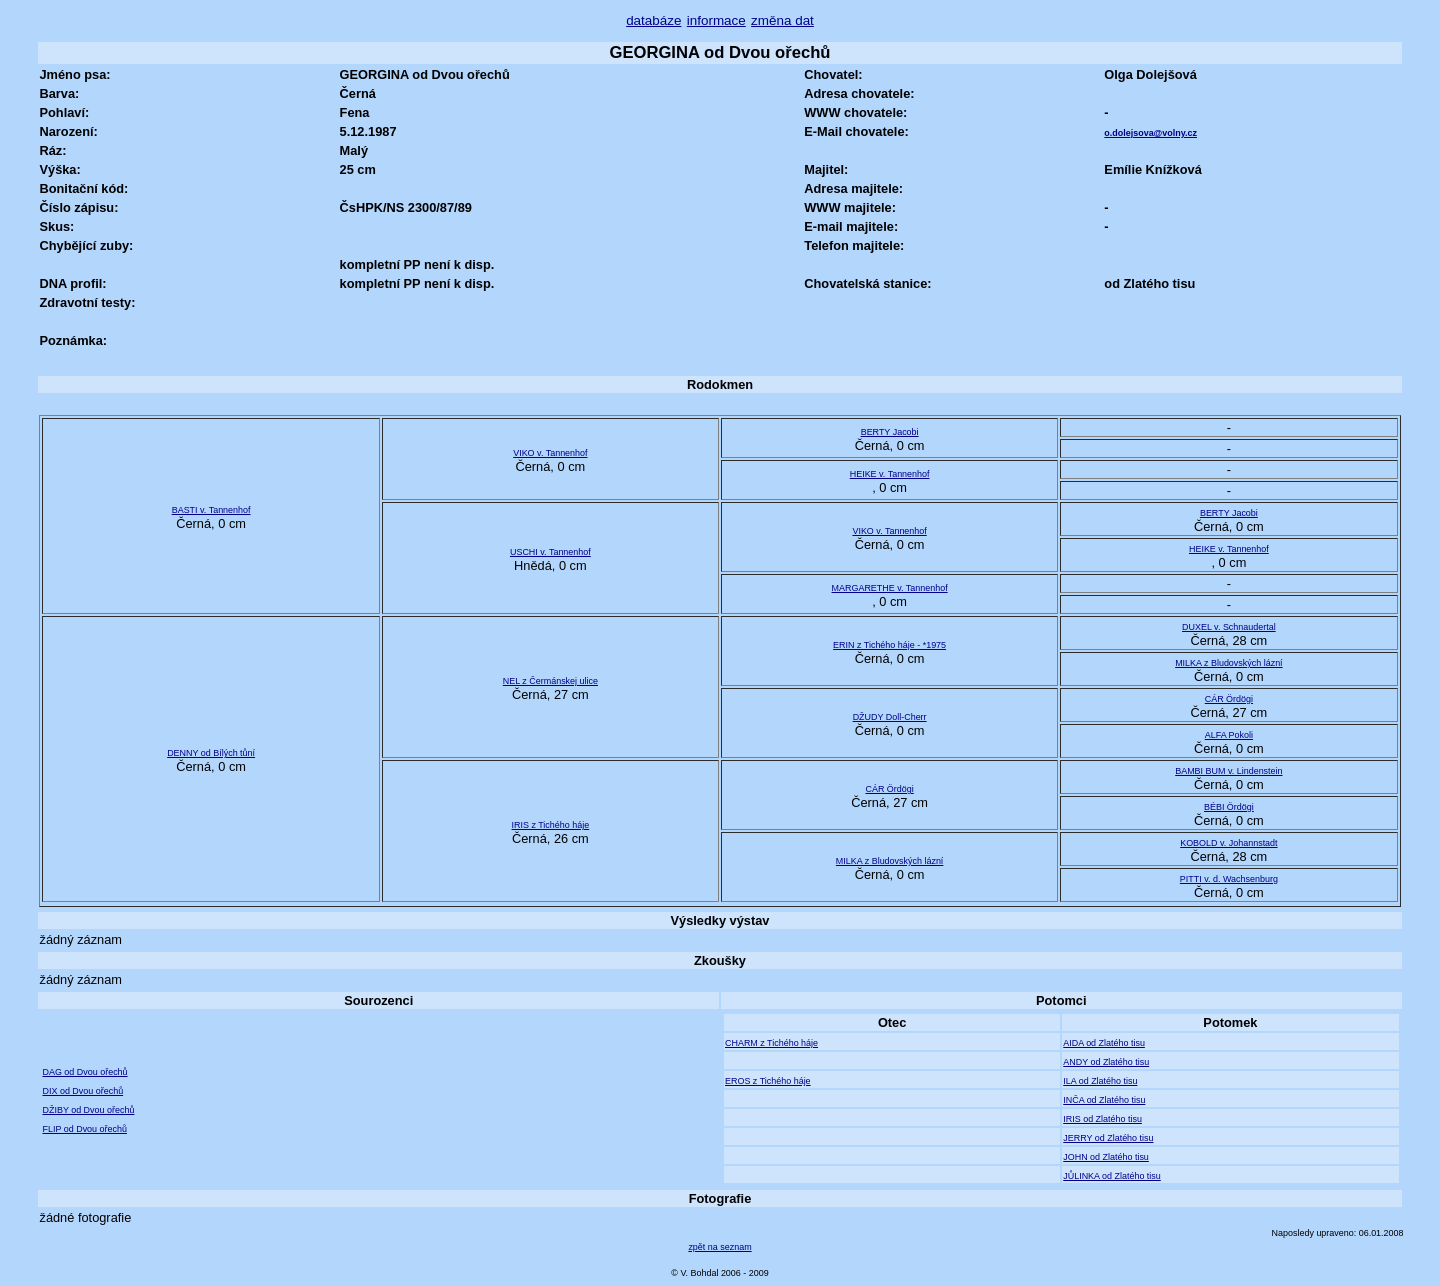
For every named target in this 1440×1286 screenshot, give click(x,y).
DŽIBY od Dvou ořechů (88, 1110)
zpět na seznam (719, 1247)
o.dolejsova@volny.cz (1150, 133)
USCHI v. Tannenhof (550, 552)
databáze (653, 20)
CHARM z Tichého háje (771, 1043)
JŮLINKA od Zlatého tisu (1112, 1176)
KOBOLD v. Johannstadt (1228, 843)
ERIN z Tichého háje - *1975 (889, 645)
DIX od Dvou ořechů (82, 1091)
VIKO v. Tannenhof (550, 453)
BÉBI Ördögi (1229, 807)
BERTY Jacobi (890, 432)
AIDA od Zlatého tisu (1104, 1043)
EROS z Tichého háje (768, 1081)
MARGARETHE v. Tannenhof (890, 588)
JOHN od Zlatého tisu (1106, 1157)
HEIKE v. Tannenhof (890, 474)
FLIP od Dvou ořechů (84, 1129)
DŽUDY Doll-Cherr (890, 717)
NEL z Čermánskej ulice (550, 681)
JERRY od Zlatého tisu (1108, 1138)
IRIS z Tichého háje (551, 825)
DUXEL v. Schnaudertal (1229, 627)
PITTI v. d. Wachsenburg (1229, 879)
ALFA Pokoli (1229, 735)
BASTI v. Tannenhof (211, 510)
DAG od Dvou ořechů (84, 1072)
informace (716, 20)
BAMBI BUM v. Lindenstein (1228, 771)
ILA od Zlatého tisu (1100, 1081)
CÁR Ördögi (1229, 699)
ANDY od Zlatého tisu (1106, 1062)
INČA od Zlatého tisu (1104, 1100)
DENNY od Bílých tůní (211, 753)
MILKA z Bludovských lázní (1229, 663)
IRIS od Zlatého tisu (1102, 1119)
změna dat (782, 20)
